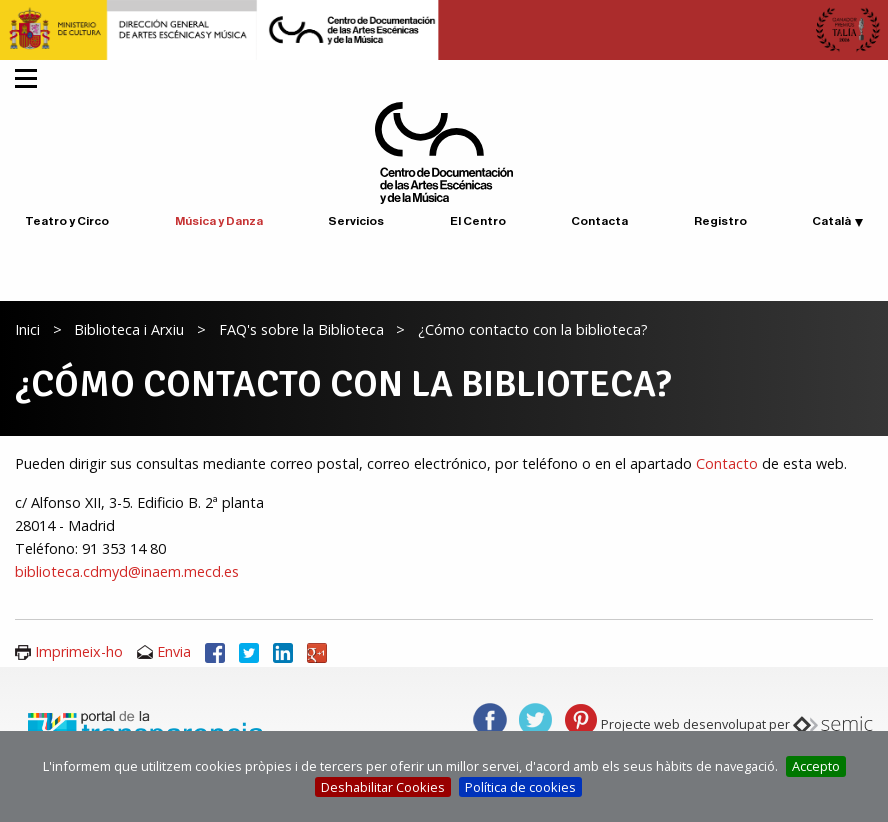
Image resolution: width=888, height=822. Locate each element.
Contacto (729, 463)
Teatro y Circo (67, 221)
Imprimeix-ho (79, 651)
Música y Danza (219, 221)
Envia (174, 651)
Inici (27, 329)
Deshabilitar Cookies (383, 787)
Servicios (356, 221)
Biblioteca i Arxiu (129, 329)
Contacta (599, 221)
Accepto (816, 766)
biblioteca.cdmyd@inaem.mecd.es (127, 571)
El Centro (478, 221)
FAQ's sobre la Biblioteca (301, 329)
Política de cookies (520, 787)
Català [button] (831, 221)
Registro (720, 221)
